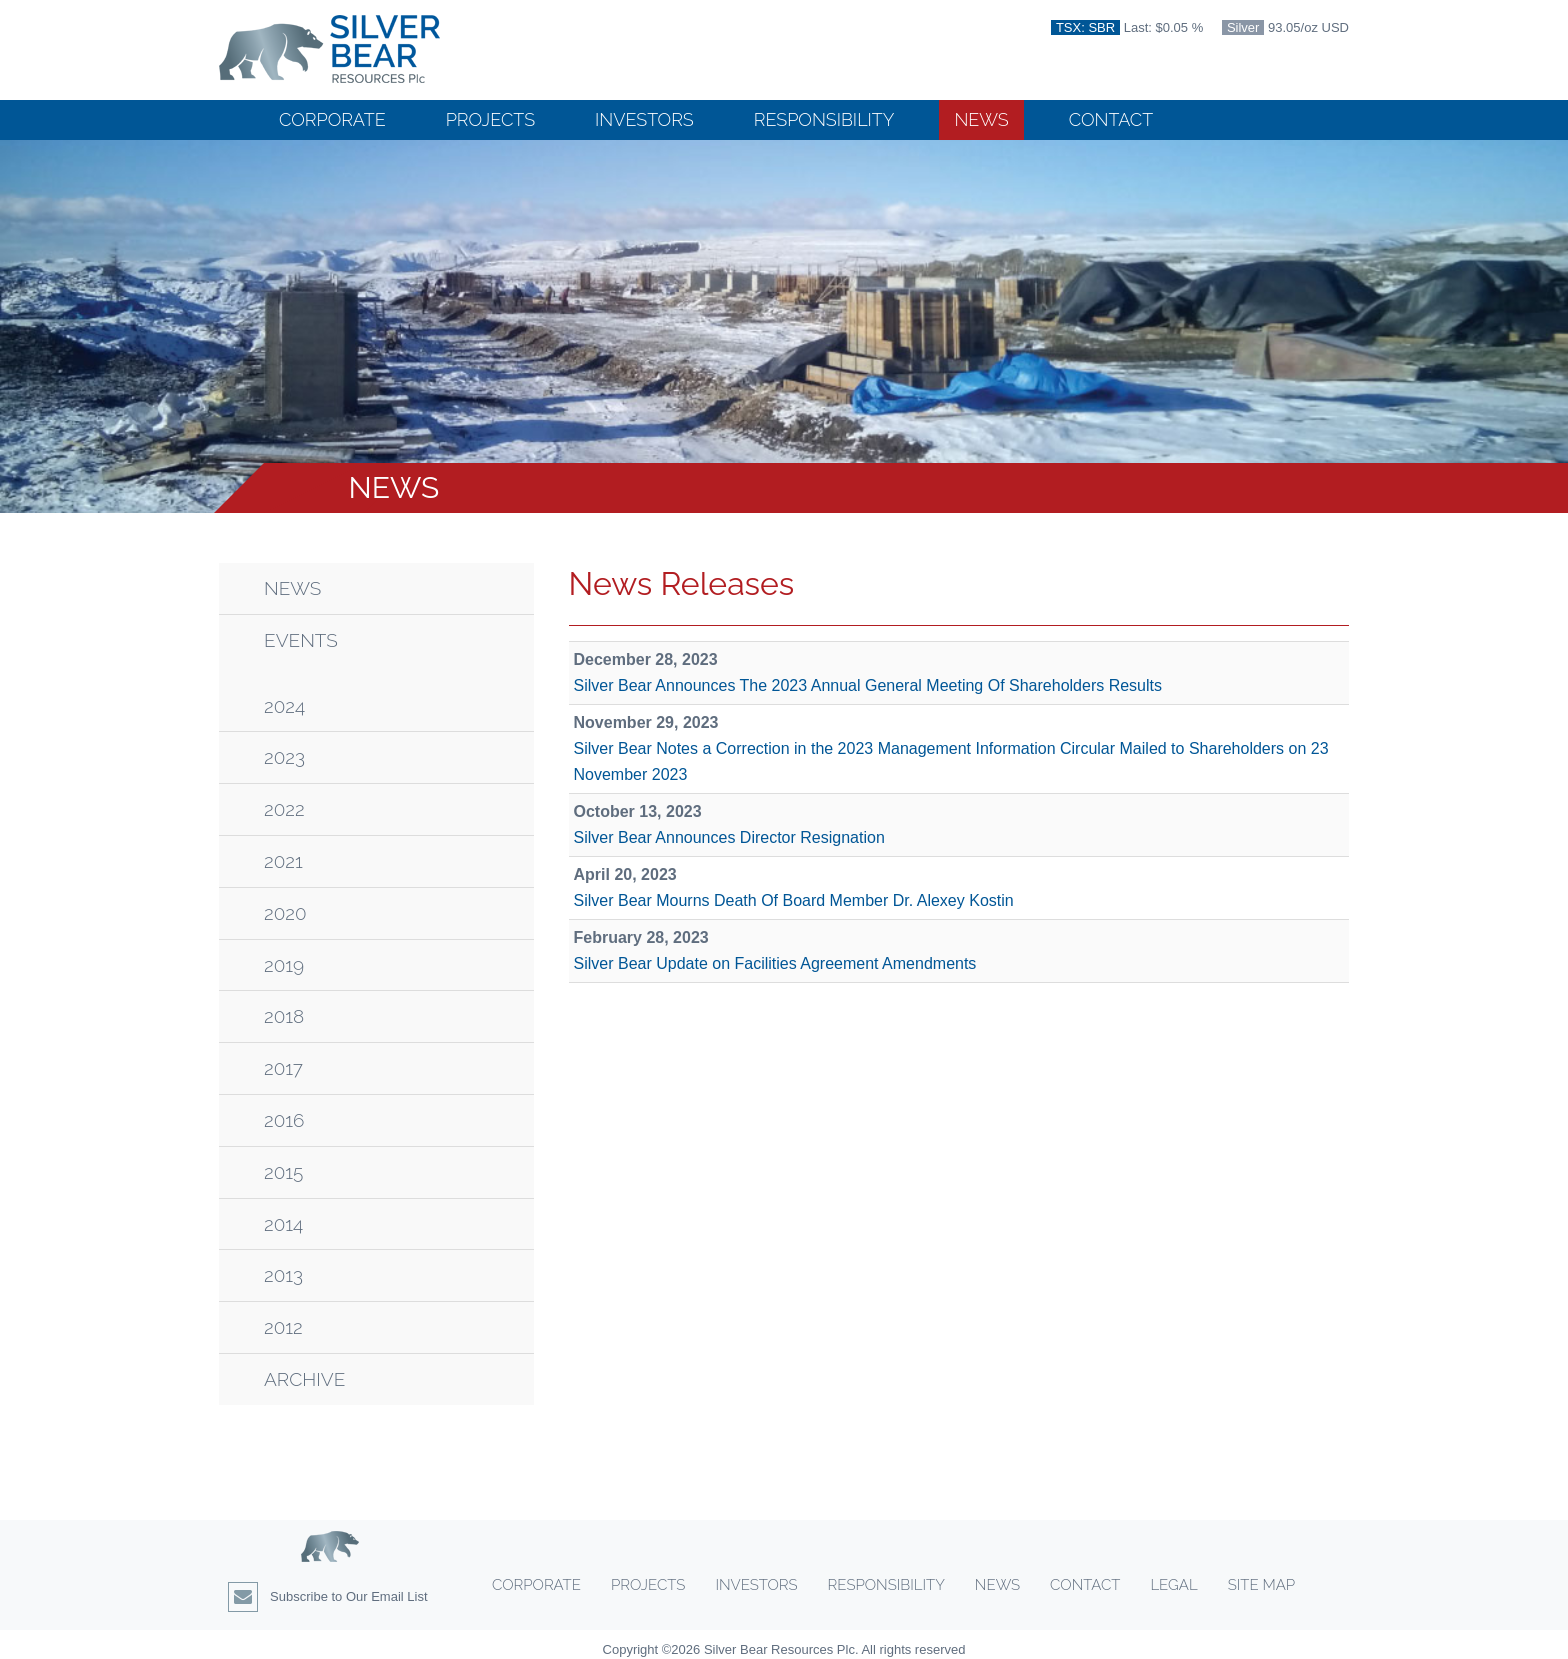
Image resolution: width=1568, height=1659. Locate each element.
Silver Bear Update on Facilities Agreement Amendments (775, 963)
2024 (284, 706)
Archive (304, 1379)
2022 (284, 809)
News (981, 119)
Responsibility (824, 119)
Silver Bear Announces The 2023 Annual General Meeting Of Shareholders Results (868, 685)
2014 (283, 1224)
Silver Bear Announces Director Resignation (729, 837)
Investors (644, 119)
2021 (283, 861)
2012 (283, 1327)
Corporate (332, 119)
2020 (285, 913)
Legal (1173, 1585)
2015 (283, 1172)
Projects (490, 119)
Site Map (1261, 1585)
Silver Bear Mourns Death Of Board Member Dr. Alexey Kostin (794, 900)
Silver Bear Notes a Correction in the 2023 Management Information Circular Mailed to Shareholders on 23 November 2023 (951, 761)
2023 (284, 757)
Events (301, 640)
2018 (284, 1016)
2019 (284, 965)
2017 (283, 1068)
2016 (284, 1120)
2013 (283, 1275)
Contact (1111, 119)
